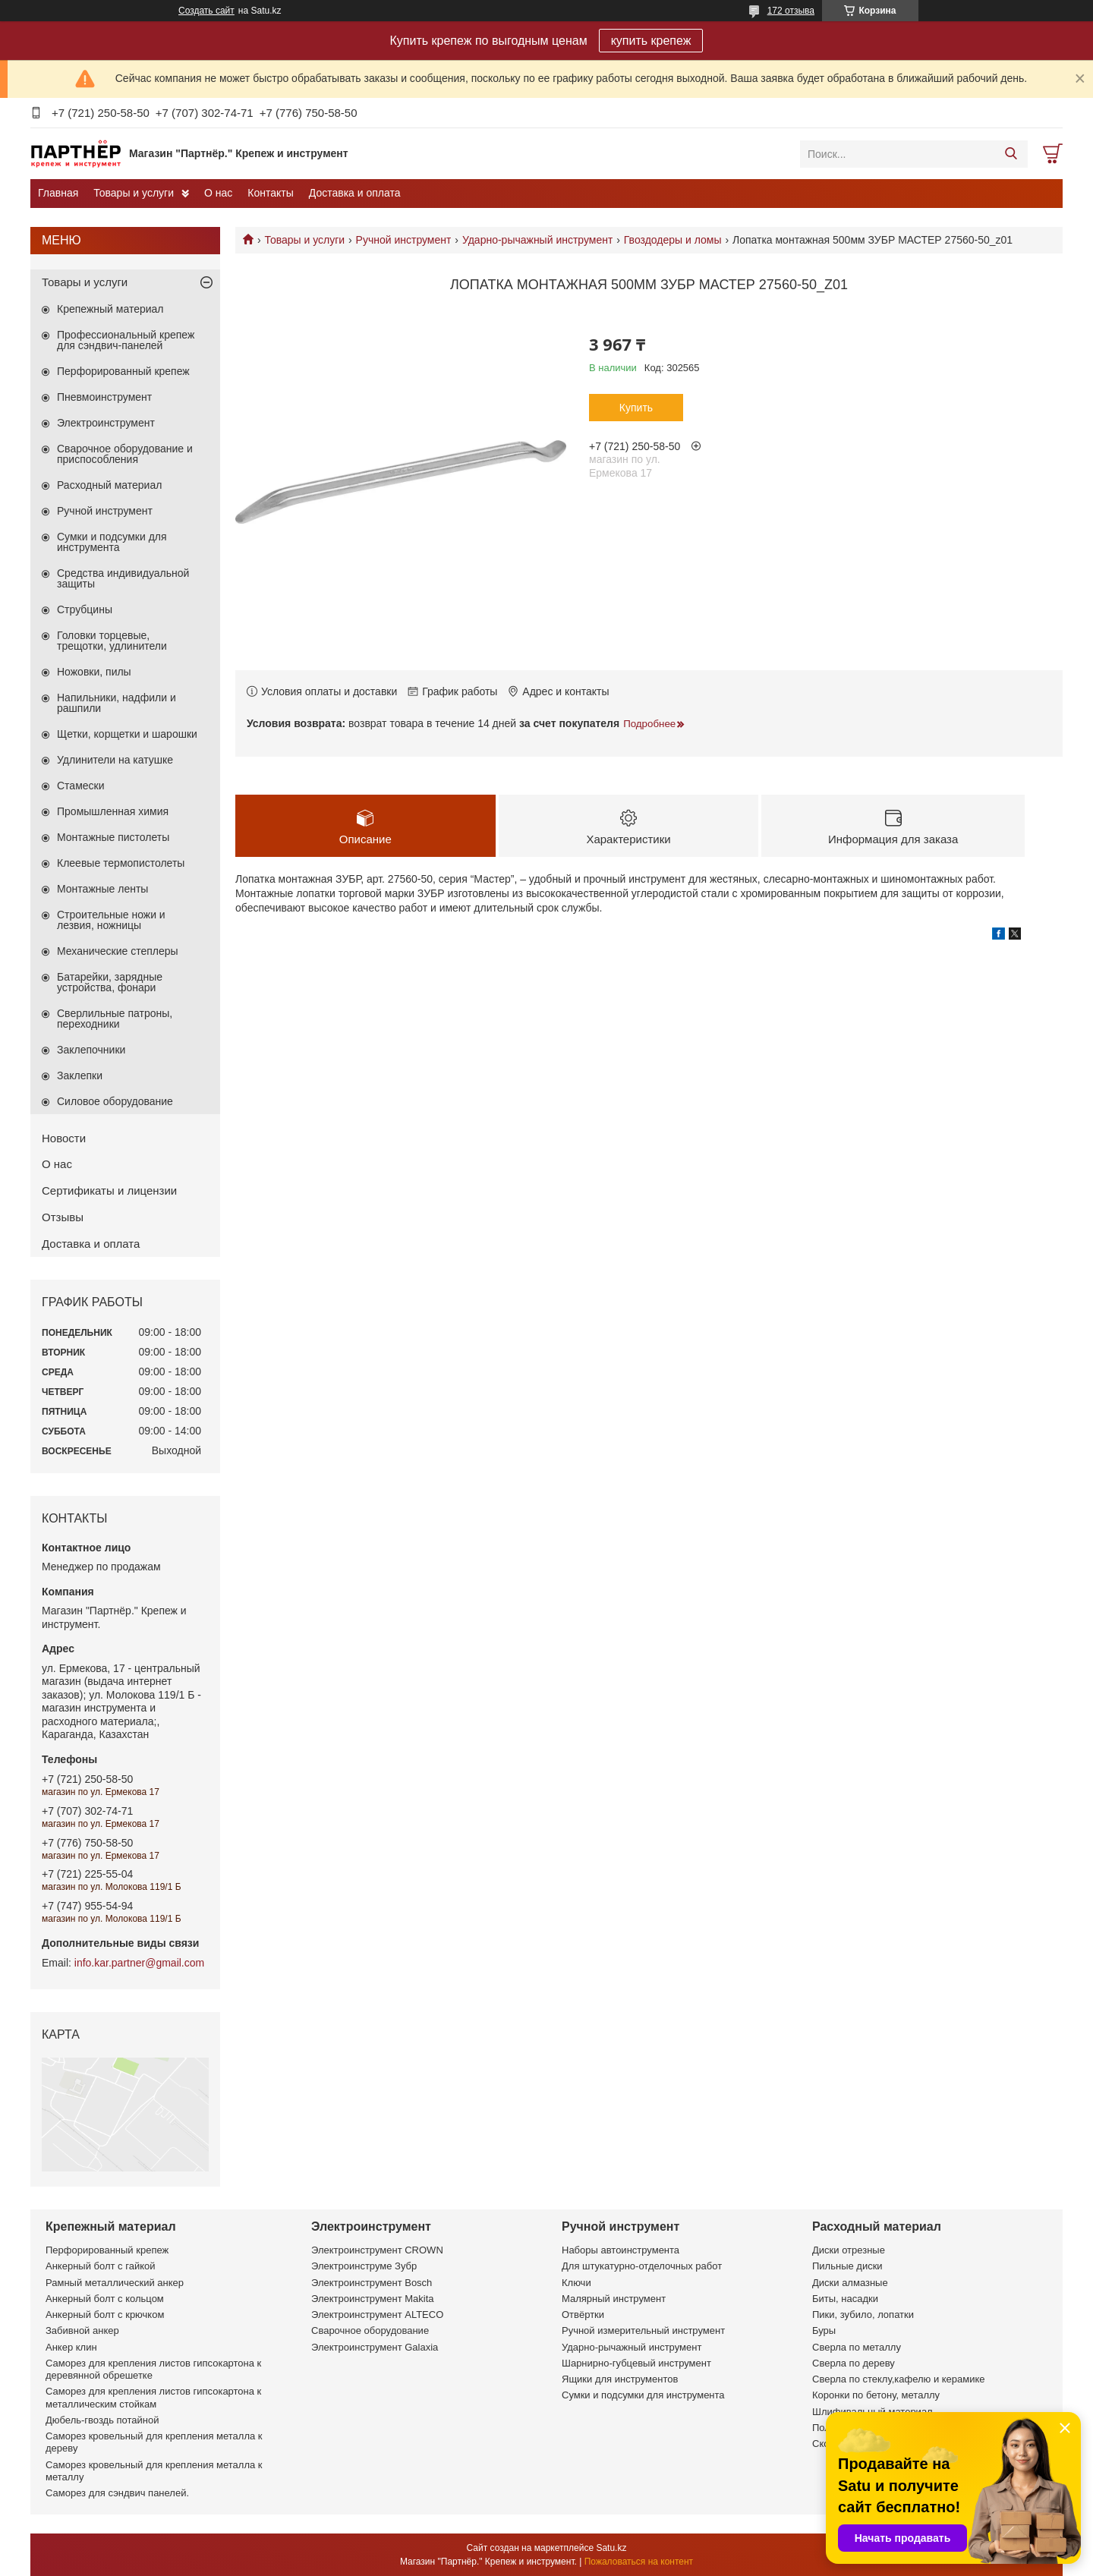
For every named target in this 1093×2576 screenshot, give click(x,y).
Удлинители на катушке (115, 760)
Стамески (81, 785)
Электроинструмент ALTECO (377, 2314)
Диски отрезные (848, 2250)
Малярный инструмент (614, 2298)
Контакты (270, 193)
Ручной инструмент (404, 240)
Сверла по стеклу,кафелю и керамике (898, 2379)
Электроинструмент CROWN (377, 2250)
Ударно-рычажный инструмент (537, 240)
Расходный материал (109, 485)
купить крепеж (651, 40)
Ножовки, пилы (94, 672)
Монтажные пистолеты (113, 837)
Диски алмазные (850, 2282)
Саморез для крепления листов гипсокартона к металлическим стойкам (153, 2397)
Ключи (576, 2282)
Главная (58, 193)
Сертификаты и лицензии (109, 1190)
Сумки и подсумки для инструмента (112, 542)
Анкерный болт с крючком (105, 2314)
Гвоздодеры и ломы (673, 240)
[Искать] (1011, 154)
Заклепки (79, 1075)
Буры (824, 2330)
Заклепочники (91, 1050)
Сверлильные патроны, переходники (114, 1018)
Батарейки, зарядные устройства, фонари (109, 982)
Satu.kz (611, 2548)
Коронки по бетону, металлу (876, 2395)
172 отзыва (790, 10)
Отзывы (62, 1217)
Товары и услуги (133, 193)
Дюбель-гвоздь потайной (102, 2420)
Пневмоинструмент (104, 397)
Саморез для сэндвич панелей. (117, 2493)
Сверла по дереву (853, 2363)
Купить (636, 408)
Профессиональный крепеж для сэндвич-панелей (125, 340)
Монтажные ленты (102, 889)
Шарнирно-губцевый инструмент (636, 2363)
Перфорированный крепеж (123, 371)
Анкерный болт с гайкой (100, 2266)
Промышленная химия (113, 811)
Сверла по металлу (856, 2347)
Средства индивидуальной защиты (123, 578)
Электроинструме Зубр (364, 2266)
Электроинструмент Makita (372, 2298)
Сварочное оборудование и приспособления (125, 453)
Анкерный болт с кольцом (105, 2298)
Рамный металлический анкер (115, 2282)
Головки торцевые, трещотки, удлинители (112, 640)
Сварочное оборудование (370, 2330)
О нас (218, 193)
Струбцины (84, 609)
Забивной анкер (82, 2330)
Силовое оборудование (115, 1101)
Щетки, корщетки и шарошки (127, 734)
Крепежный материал (110, 309)
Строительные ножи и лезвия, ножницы (111, 920)
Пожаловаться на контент (638, 2561)
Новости (64, 1138)
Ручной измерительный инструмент (643, 2330)
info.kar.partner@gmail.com (139, 1963)
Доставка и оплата (355, 193)
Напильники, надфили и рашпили (116, 702)
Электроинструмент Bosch (371, 2282)
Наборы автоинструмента (620, 2250)
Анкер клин (71, 2347)
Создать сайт (206, 10)
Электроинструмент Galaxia (374, 2347)
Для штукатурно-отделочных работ (642, 2266)
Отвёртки (583, 2314)
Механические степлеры (117, 951)
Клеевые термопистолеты (120, 863)
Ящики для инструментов (620, 2379)
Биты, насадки (845, 2298)
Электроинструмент (106, 423)
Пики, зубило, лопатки (863, 2314)
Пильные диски (847, 2266)
